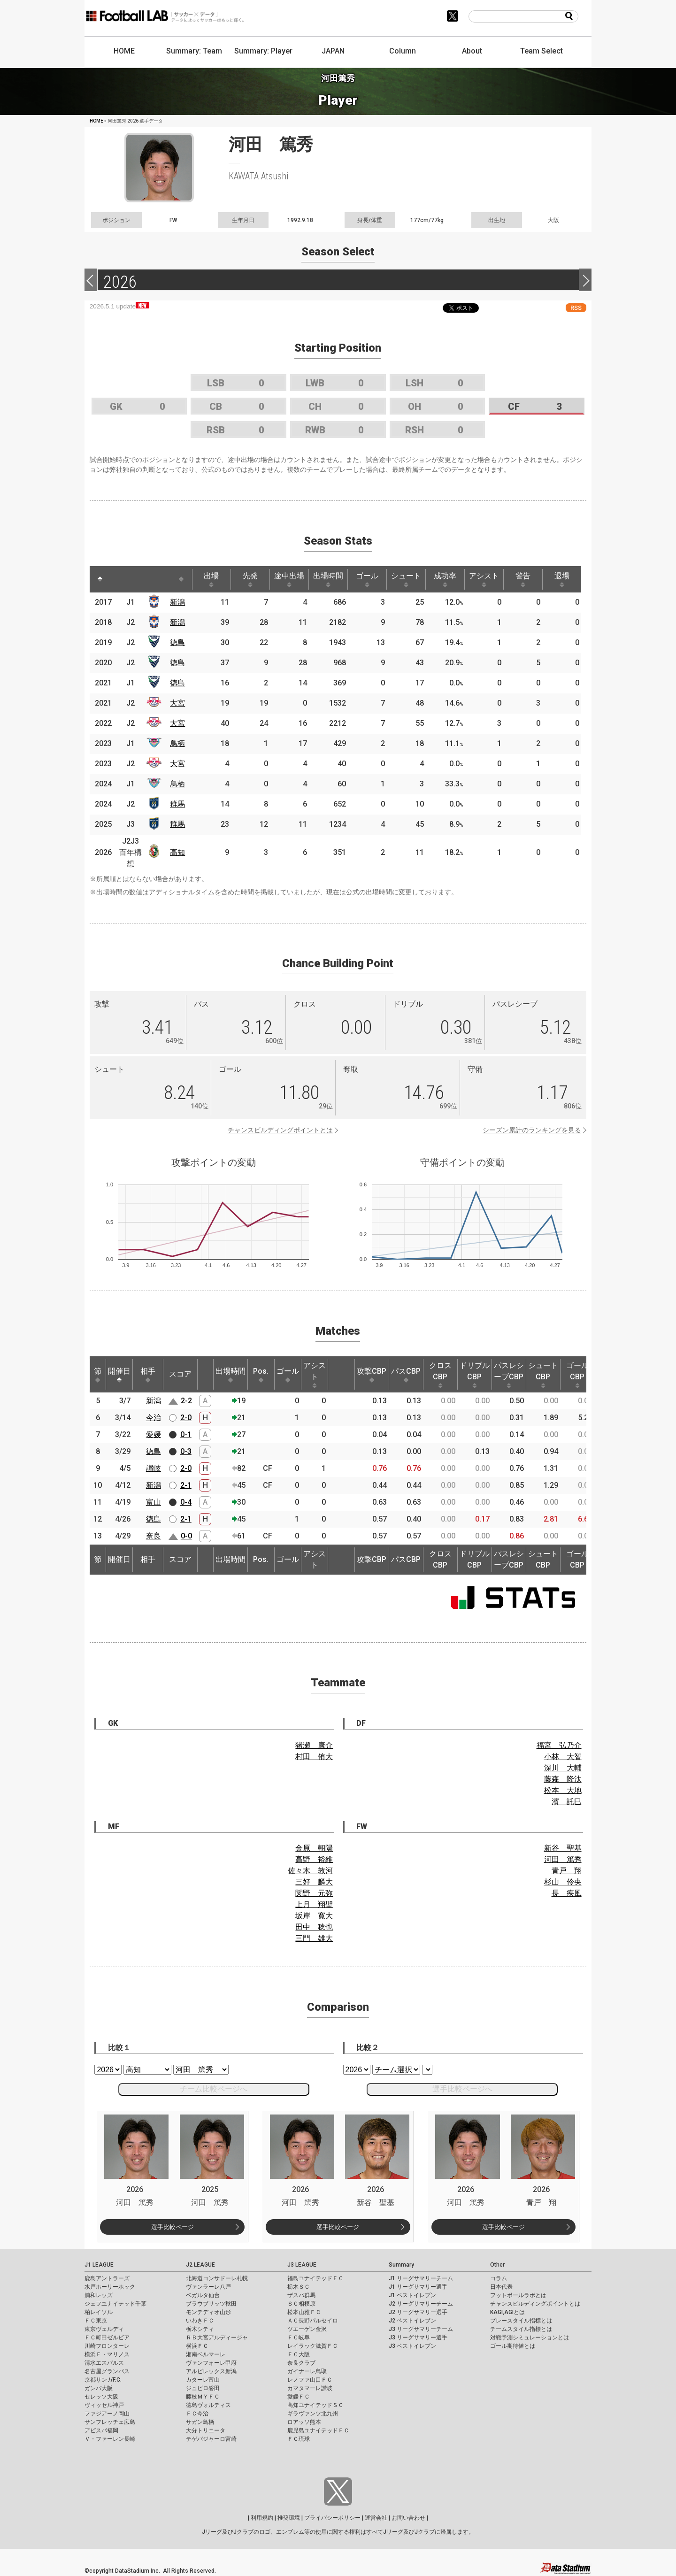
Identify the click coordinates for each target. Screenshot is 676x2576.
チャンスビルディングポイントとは (280, 1130)
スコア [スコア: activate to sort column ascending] (180, 1373)
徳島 (177, 642)
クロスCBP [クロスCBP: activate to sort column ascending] (440, 1374)
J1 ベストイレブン (412, 2295)
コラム (498, 2278)
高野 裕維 (314, 1859)
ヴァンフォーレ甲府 (211, 2363)
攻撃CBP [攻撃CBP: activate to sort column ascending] (371, 1375)
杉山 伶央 (563, 1881)
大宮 (177, 703)
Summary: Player (263, 50)
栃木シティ (200, 2329)
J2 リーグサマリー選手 (418, 2312)
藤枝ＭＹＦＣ (203, 2396)
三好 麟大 (314, 1881)
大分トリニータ (205, 2430)
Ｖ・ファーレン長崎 (109, 2439)
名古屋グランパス (107, 2371)
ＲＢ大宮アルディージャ (217, 2337)
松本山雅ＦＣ (304, 2312)
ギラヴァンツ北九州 (312, 2413)
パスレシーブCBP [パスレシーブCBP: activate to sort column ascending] (509, 1374)
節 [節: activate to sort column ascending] (97, 1375)
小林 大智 (563, 1756)
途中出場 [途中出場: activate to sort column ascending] (289, 579)
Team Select (541, 50)
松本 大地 (563, 1790)
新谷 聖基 (563, 1848)
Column (402, 50)
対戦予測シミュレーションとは (529, 2337)
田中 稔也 (314, 1926)
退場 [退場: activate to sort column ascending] (561, 579)
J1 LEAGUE (99, 2264)
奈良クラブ (301, 2363)
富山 (153, 1502)
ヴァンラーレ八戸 (208, 2287)
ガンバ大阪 (98, 2388)
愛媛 (153, 1434)
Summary (401, 2264)
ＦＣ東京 (95, 2320)
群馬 (177, 804)
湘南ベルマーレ (205, 2354)
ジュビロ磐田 (203, 2388)
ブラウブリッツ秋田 (211, 2303)
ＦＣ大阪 (298, 2354)
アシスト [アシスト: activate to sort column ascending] (484, 579)
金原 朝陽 (314, 1848)
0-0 (186, 1535)
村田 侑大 (314, 1756)
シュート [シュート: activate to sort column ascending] (406, 579)
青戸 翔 (567, 1870)
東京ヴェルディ (104, 2329)
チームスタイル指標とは (521, 2329)
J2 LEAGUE (200, 2264)
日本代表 (501, 2287)
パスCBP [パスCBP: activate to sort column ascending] (406, 1375)
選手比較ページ (172, 2226)
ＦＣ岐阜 (298, 2337)
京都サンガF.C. (103, 2379)
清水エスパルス (104, 2363)
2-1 (186, 1485)
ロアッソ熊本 (304, 2422)
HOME (124, 50)
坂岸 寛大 (314, 1915)
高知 (177, 852)
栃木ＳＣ (298, 2287)
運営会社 (376, 2517)
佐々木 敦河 (310, 1870)
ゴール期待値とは (512, 2346)
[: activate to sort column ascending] (120, 579)
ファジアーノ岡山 (107, 2413)
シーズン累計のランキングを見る (532, 1130)
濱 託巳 (567, 1801)
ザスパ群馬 (301, 2295)
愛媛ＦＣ (298, 2396)
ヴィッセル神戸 (104, 2405)
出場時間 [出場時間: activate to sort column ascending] (328, 579)
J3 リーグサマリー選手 (418, 2337)
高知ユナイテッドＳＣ (315, 2405)
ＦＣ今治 (197, 2413)
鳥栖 (177, 743)
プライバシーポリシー (332, 2517)
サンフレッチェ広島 (109, 2422)
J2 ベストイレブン (412, 2320)
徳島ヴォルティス (208, 2405)
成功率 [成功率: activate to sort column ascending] (445, 579)
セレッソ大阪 (101, 2396)
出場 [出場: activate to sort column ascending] (211, 579)
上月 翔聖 (314, 1904)
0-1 (186, 1434)
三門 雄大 (314, 1938)
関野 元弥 (314, 1893)
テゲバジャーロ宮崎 (211, 2439)
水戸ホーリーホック (109, 2287)
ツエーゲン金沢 (307, 2329)
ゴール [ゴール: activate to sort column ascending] (367, 579)
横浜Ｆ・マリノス (107, 2354)
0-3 (186, 1451)
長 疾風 (567, 1893)
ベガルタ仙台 (203, 2295)
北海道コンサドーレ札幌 (217, 2278)
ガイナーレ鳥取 (307, 2371)
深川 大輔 (563, 1767)
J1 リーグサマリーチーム (421, 2278)
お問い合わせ (408, 2517)
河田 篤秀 (563, 1859)
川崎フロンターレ (107, 2346)
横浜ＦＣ (197, 2346)
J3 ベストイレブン (412, 2346)
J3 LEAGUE (301, 2264)
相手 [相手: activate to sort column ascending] (147, 1375)
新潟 (177, 602)
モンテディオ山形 (208, 2312)
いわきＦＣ (200, 2320)
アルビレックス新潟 (211, 2371)
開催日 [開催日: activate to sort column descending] (119, 1375)
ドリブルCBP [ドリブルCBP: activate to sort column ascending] (475, 1374)
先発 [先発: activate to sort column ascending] (250, 579)
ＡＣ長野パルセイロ (312, 2320)
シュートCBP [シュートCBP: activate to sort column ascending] (543, 1374)
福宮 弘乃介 (559, 1745)
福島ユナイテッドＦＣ (315, 2278)
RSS (576, 307)
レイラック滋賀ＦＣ (312, 2346)
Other (497, 2264)
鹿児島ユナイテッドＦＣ (318, 2430)
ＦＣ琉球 (298, 2439)
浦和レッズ (98, 2295)
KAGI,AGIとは (507, 2312)
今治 (153, 1417)
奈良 (153, 1535)
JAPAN (333, 50)
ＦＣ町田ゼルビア (107, 2337)
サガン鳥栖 (200, 2422)
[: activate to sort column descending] (100, 579)
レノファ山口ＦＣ (309, 2379)
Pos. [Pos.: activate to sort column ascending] (261, 1375)
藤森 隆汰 (563, 1779)
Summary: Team (194, 50)
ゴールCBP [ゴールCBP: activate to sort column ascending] (577, 1374)
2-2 (186, 1400)
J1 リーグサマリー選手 (418, 2287)
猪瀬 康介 (314, 1745)
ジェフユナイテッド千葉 (115, 2303)
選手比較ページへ (462, 2089)
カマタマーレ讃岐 (309, 2388)
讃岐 (153, 1468)
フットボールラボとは (518, 2295)
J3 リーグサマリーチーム (421, 2329)
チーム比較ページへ (213, 2089)
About (472, 50)
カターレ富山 (203, 2379)
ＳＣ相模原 (301, 2303)
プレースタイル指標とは (521, 2320)
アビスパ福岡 (101, 2430)
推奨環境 (288, 2517)
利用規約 (262, 2517)
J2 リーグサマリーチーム (421, 2303)
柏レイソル (98, 2312)
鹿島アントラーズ (107, 2278)
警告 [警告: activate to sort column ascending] (522, 579)
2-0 (186, 1417)
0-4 (186, 1502)
